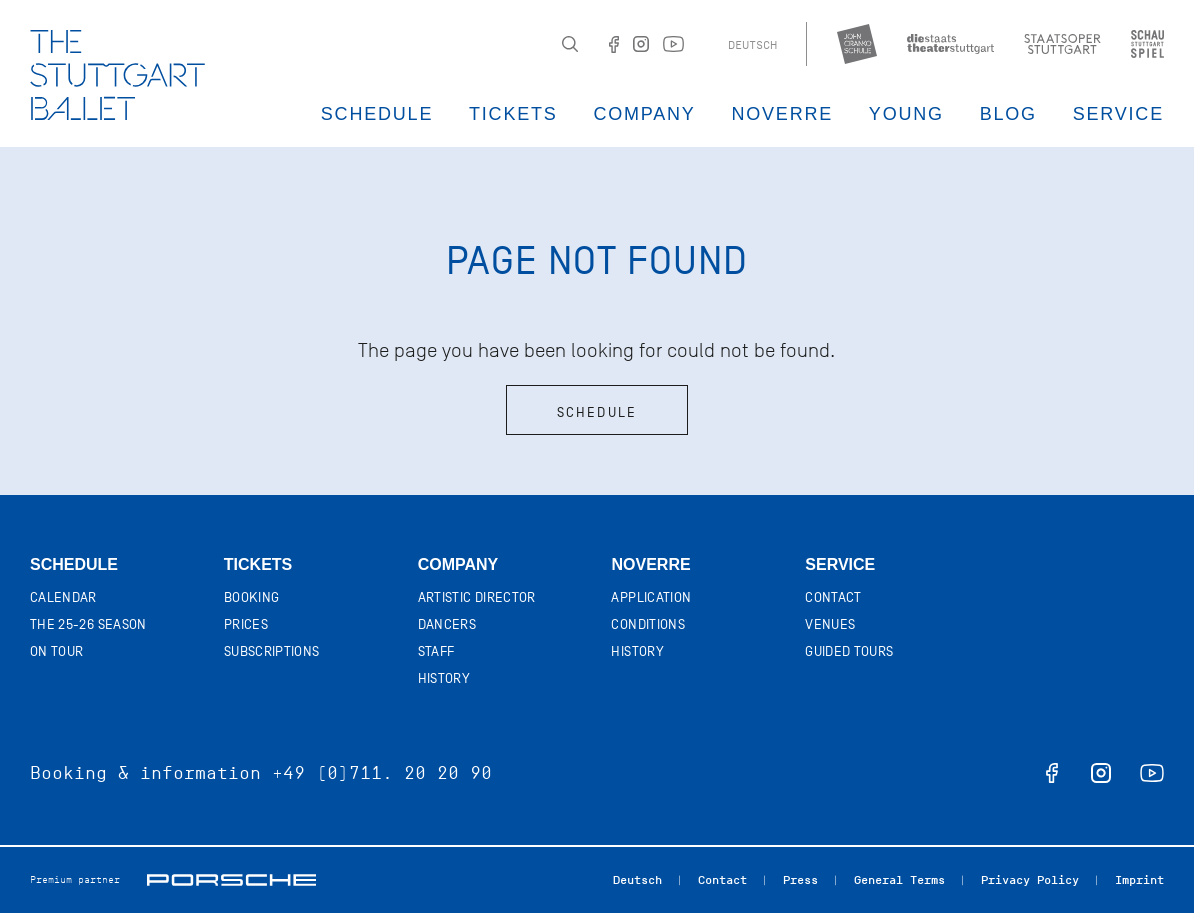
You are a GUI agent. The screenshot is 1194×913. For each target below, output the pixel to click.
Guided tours (849, 651)
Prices (246, 624)
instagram (1101, 773)
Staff (436, 651)
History (444, 678)
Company (644, 114)
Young (906, 114)
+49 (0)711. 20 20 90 (382, 773)
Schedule (377, 114)
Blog (1008, 114)
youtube (1152, 773)
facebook (1052, 773)
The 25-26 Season (88, 624)
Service (1118, 114)
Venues (830, 624)
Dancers (447, 624)
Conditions (648, 624)
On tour (56, 651)
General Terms (899, 880)
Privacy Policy (1030, 880)
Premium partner (75, 879)
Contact (833, 597)
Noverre (782, 114)
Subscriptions (272, 651)
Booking (251, 597)
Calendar (63, 597)
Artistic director (477, 597)
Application (651, 597)
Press (800, 880)
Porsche (231, 880)
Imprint (1139, 880)
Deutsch (752, 45)
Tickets (513, 114)
